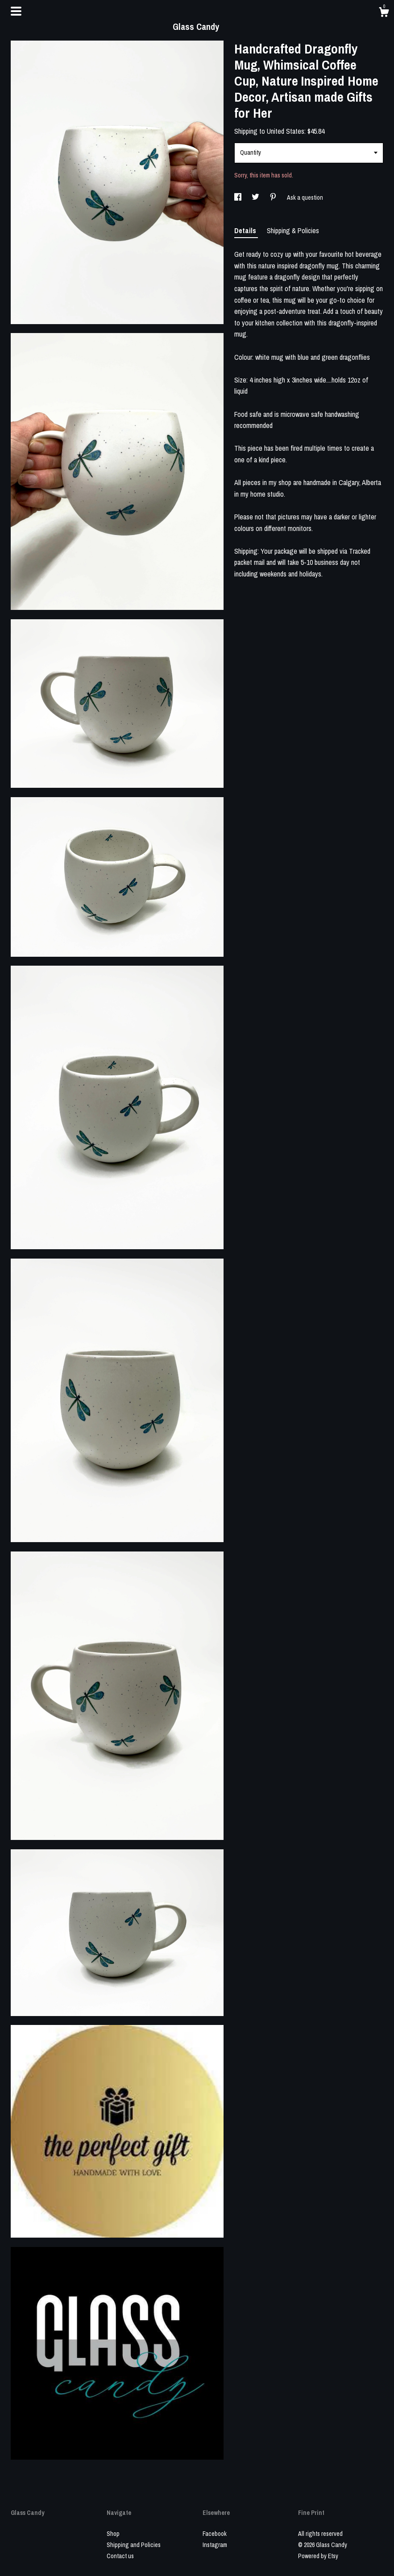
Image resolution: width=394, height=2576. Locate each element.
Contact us (120, 2556)
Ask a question (305, 197)
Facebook (215, 2534)
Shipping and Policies (134, 2545)
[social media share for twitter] (256, 197)
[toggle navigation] (16, 11)
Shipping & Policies (293, 230)
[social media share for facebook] (238, 197)
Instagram (215, 2545)
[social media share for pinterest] (274, 197)
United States (285, 131)
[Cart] (384, 13)
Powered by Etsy (318, 2556)
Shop (113, 2534)
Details (246, 230)
